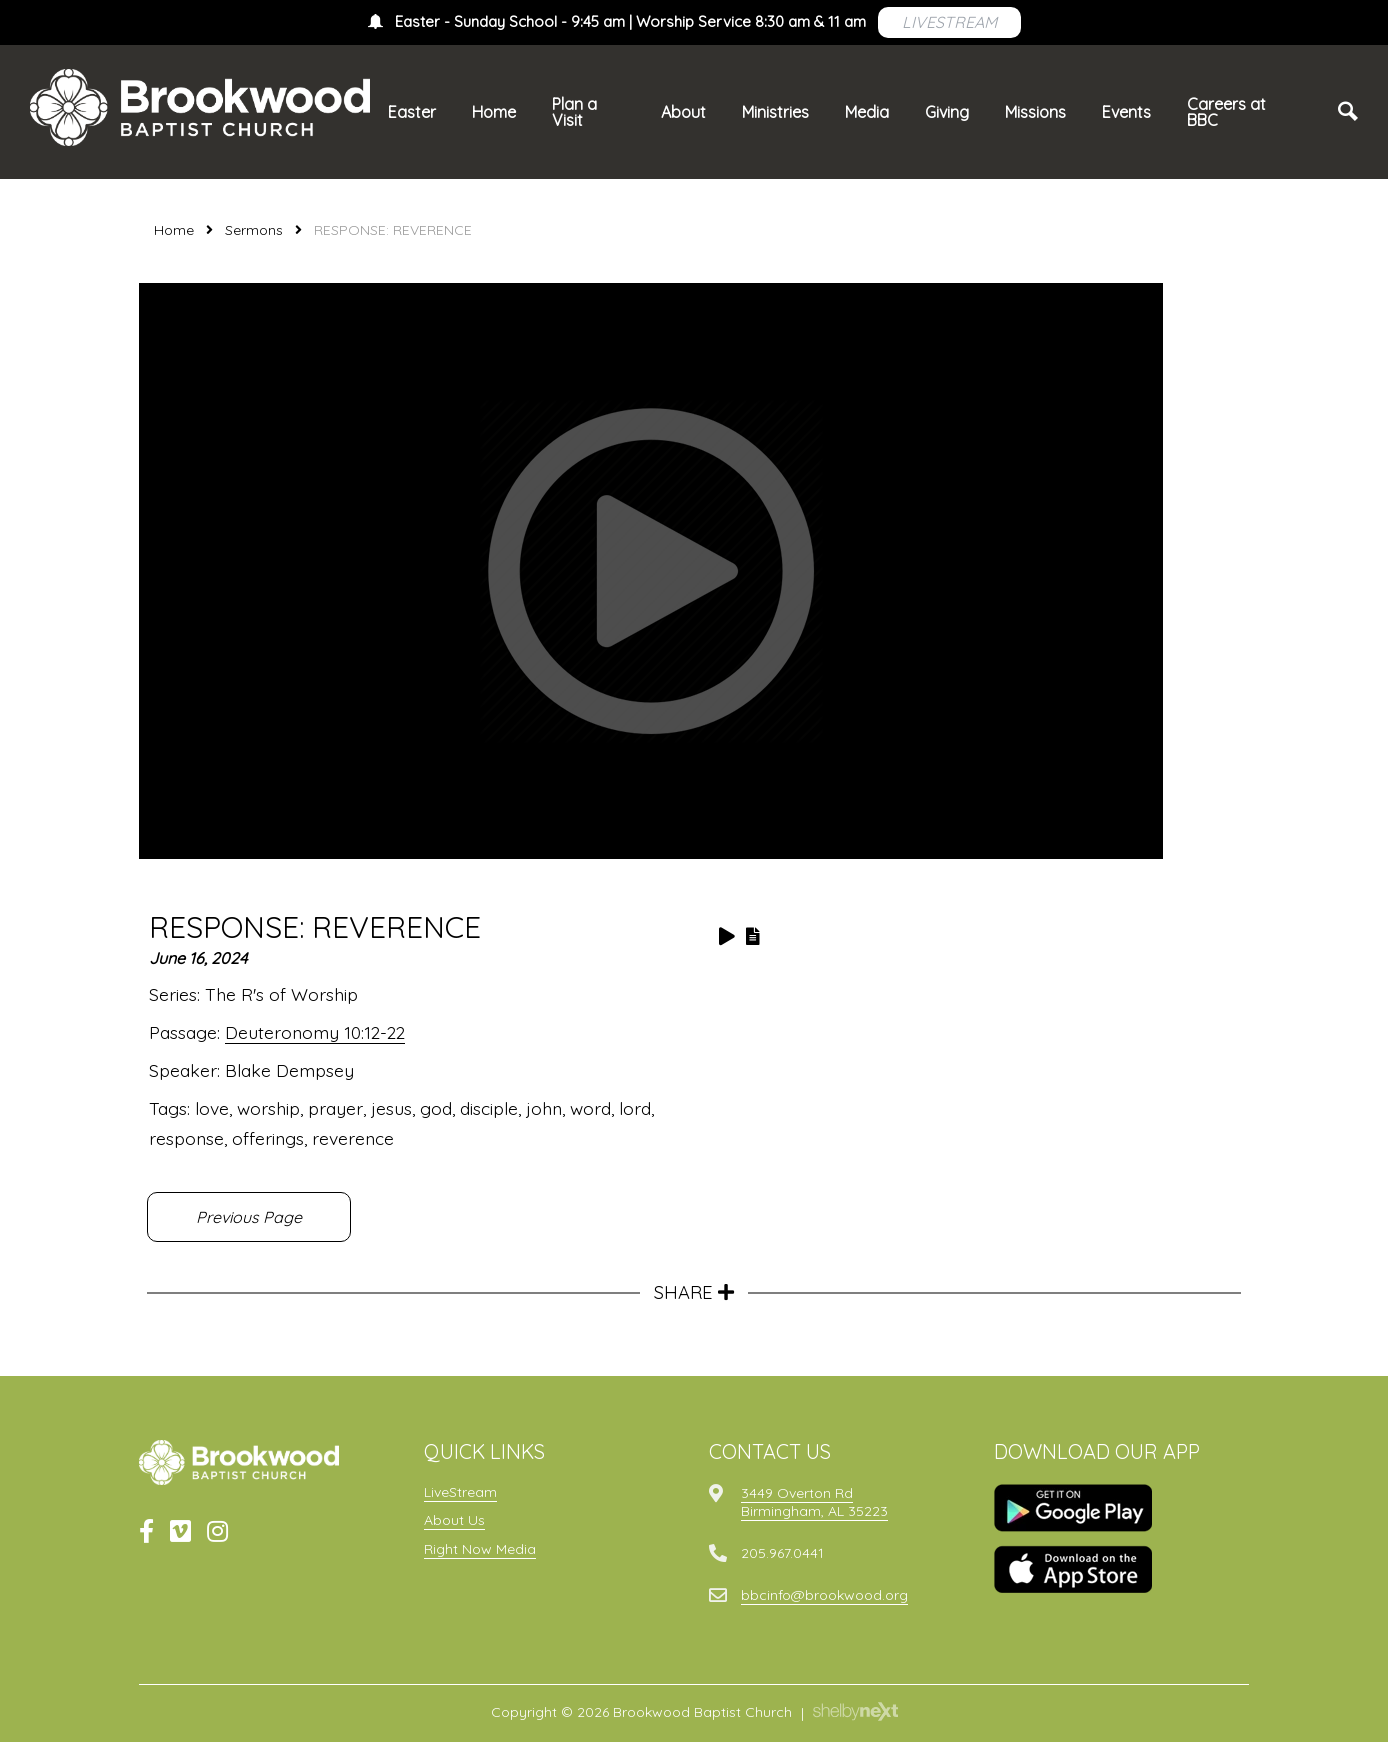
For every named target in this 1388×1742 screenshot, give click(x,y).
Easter (412, 112)
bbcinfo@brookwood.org (824, 1595)
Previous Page (249, 1217)
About (683, 112)
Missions (1035, 112)
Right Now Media (480, 1549)
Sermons (254, 230)
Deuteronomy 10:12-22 (315, 1032)
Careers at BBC (1226, 112)
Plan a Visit (574, 112)
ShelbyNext (855, 1712)
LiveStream (460, 1492)
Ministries (775, 112)
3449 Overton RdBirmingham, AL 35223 (814, 1502)
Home (494, 112)
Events (1126, 112)
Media (867, 112)
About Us (454, 1520)
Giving (947, 112)
